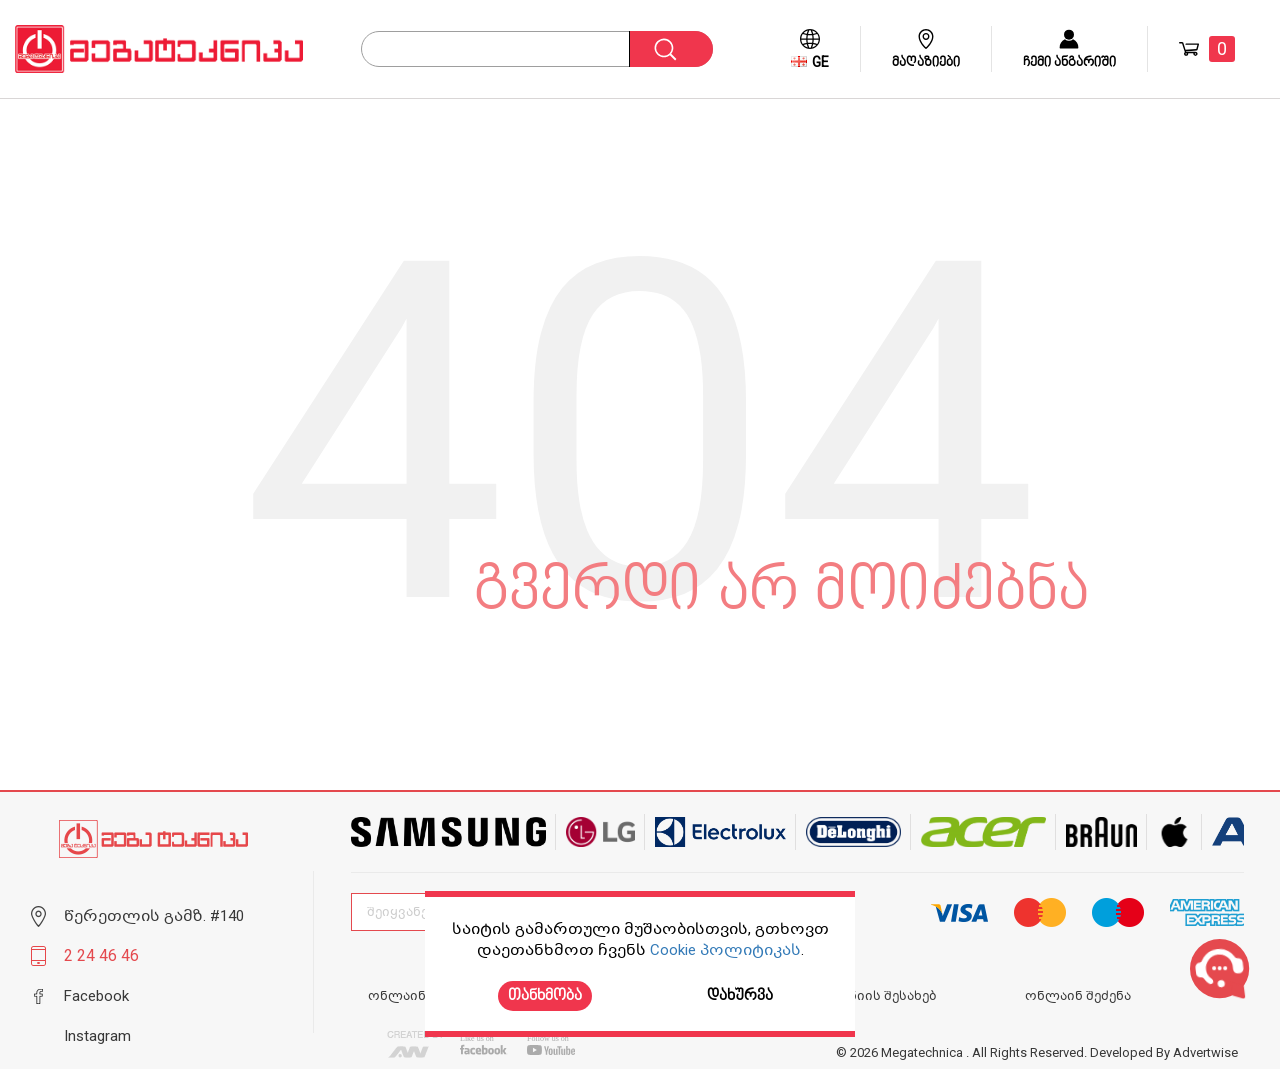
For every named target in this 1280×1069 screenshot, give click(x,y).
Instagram (97, 1036)
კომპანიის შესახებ (871, 996)
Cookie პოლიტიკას (725, 950)
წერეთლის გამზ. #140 (154, 916)
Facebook (96, 996)
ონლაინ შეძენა (1078, 996)
